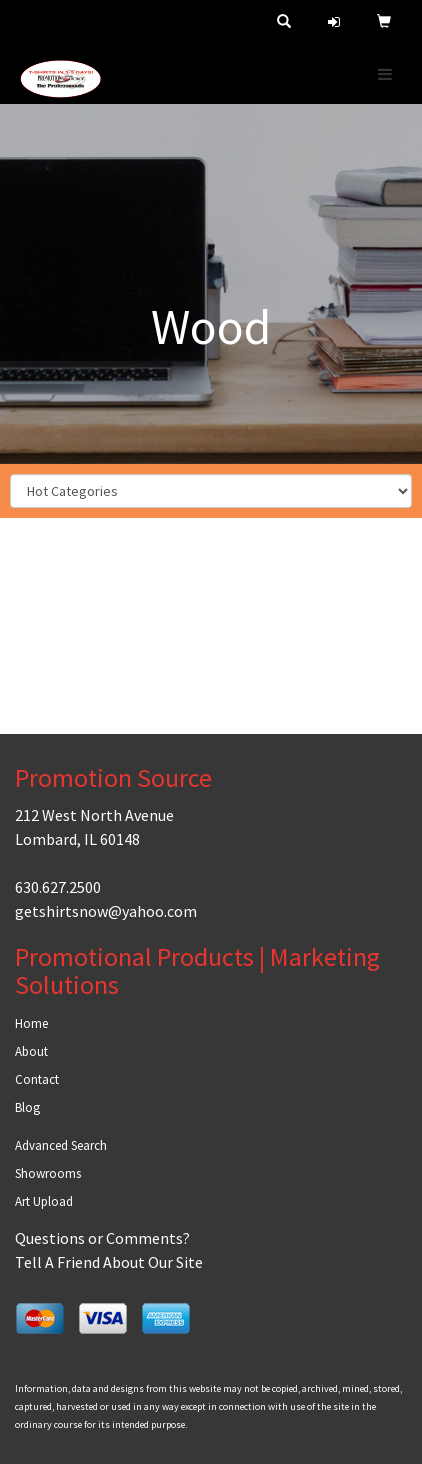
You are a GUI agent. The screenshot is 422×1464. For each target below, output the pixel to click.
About (31, 1051)
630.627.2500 (58, 887)
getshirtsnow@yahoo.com (106, 911)
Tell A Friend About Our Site (109, 1262)
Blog (27, 1107)
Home (31, 1023)
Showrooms (48, 1173)
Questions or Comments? (102, 1238)
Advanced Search (61, 1145)
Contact (37, 1079)
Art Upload (44, 1201)
